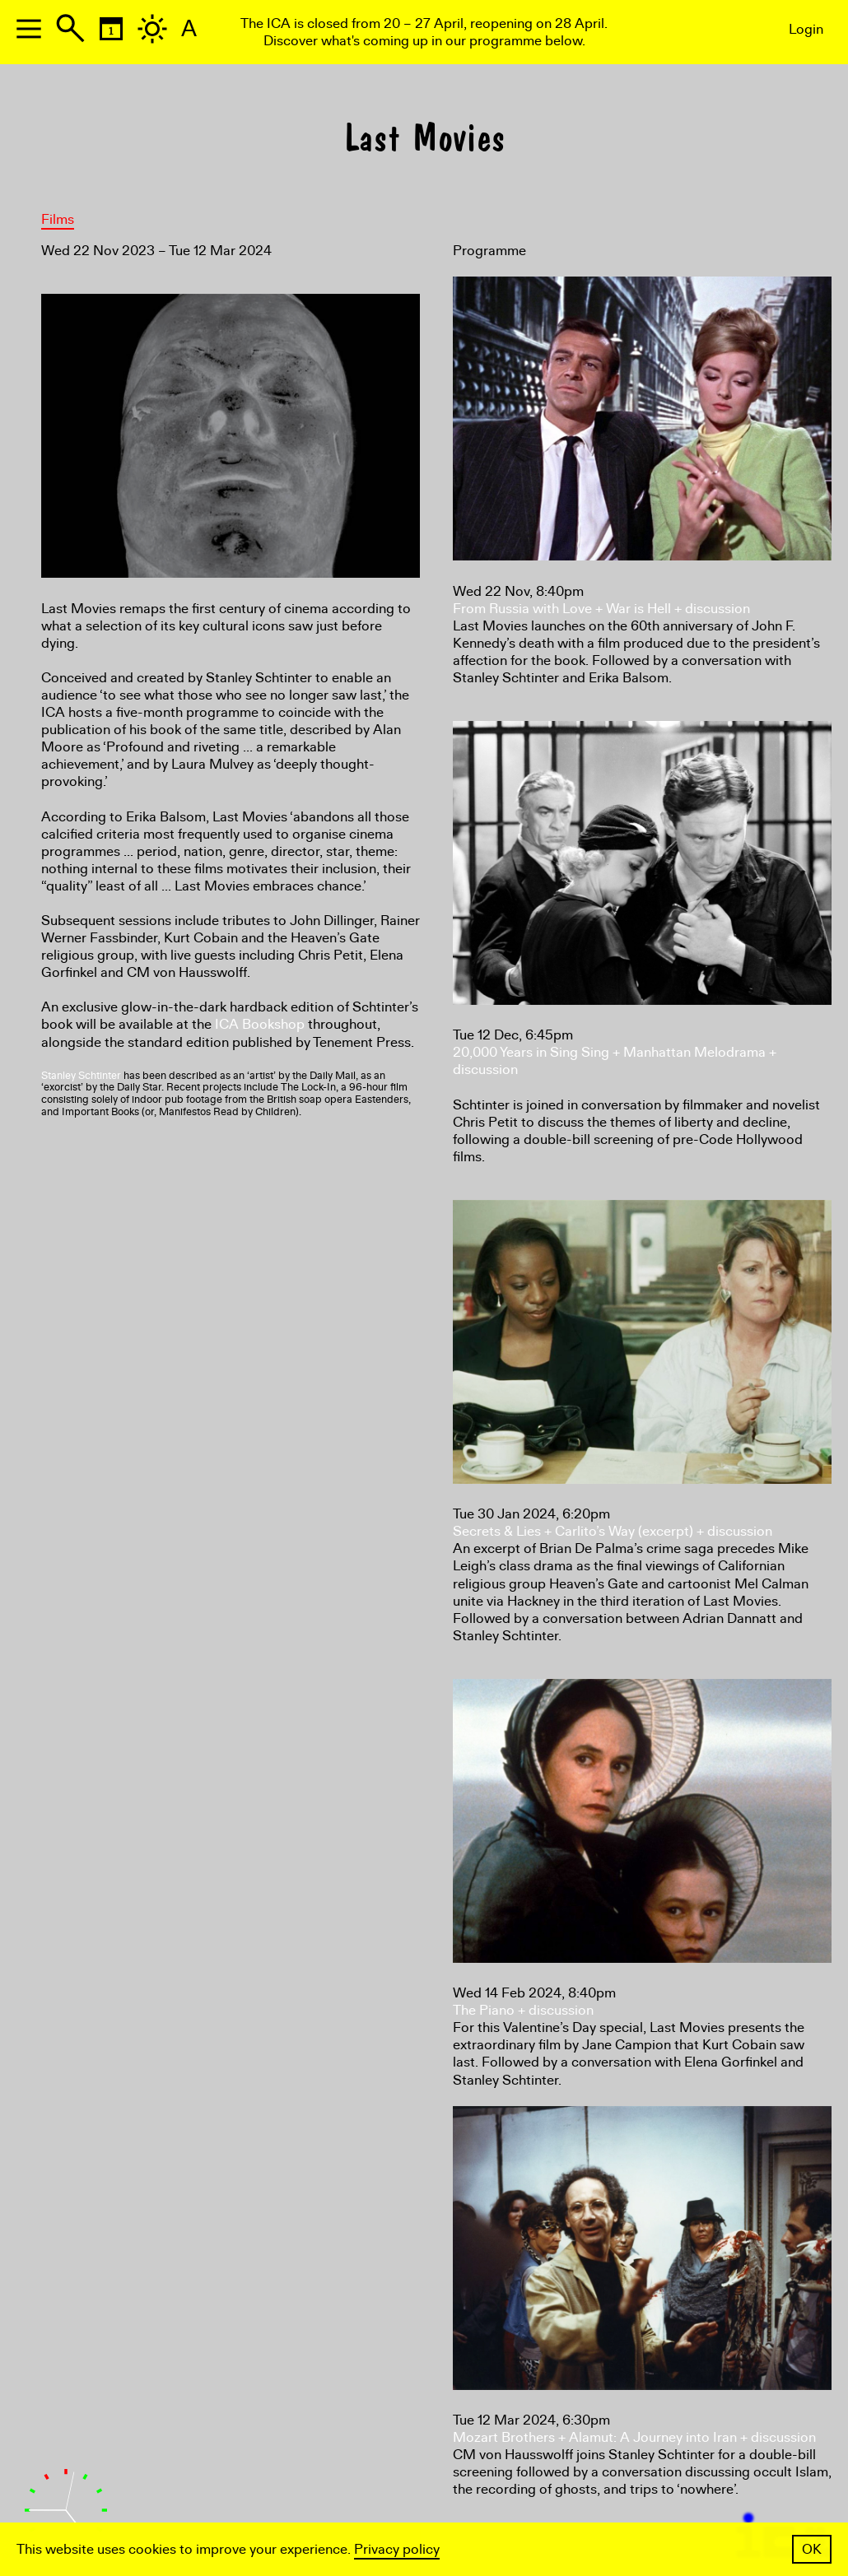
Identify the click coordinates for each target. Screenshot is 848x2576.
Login (806, 29)
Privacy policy (397, 2549)
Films (57, 219)
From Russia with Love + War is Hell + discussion (601, 608)
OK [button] (812, 2549)
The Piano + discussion (523, 2010)
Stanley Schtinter (81, 1075)
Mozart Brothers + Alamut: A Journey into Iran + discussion (634, 2437)
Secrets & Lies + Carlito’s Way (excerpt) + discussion (612, 1531)
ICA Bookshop (260, 1024)
